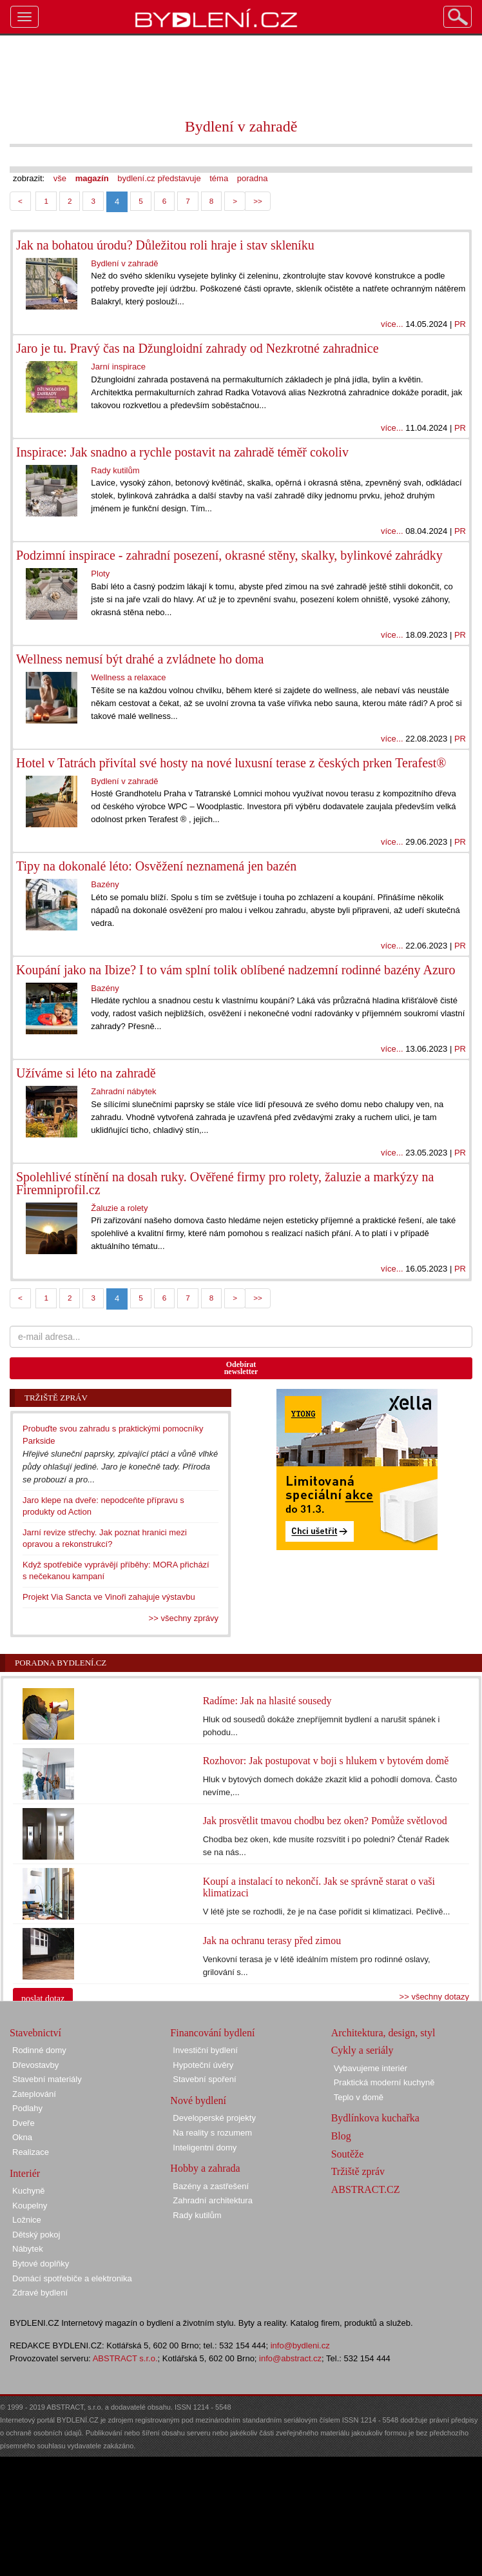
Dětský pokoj (36, 2234)
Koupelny (29, 2205)
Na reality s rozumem (212, 2133)
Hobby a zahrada (205, 2168)
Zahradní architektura (213, 2200)
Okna (22, 2137)
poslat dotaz (42, 1998)
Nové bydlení (198, 2100)
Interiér (25, 2173)
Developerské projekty (214, 2118)
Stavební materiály (47, 2079)
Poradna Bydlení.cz (60, 1662)
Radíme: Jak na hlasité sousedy (267, 1700)
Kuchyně (28, 2191)
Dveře (23, 2123)
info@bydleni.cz (300, 2345)
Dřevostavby (35, 2065)
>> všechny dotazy (434, 1996)
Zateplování (34, 2094)
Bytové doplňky (40, 2263)
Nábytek (27, 2249)
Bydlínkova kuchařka (375, 2117)
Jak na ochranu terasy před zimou (272, 1940)
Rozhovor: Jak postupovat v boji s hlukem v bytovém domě (326, 1760)
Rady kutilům (197, 2215)
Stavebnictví (35, 2032)
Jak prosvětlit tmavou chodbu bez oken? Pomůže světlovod (325, 1820)
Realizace (30, 2152)
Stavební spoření (204, 2079)
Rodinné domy (39, 2050)
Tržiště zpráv (358, 2171)
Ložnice (26, 2220)
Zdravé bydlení (40, 2292)
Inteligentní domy (204, 2147)
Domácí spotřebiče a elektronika (72, 2278)
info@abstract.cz (290, 2358)
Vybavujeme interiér (370, 2068)
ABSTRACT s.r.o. (125, 2358)
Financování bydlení (212, 2032)
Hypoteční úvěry (203, 2065)
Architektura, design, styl (383, 2032)
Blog (341, 2135)
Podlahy (27, 2108)
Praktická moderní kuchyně (384, 2082)
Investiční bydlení (205, 2050)
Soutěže (347, 2153)
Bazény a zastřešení (211, 2186)
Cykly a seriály (362, 2050)
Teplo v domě (358, 2097)
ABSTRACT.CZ (365, 2189)
